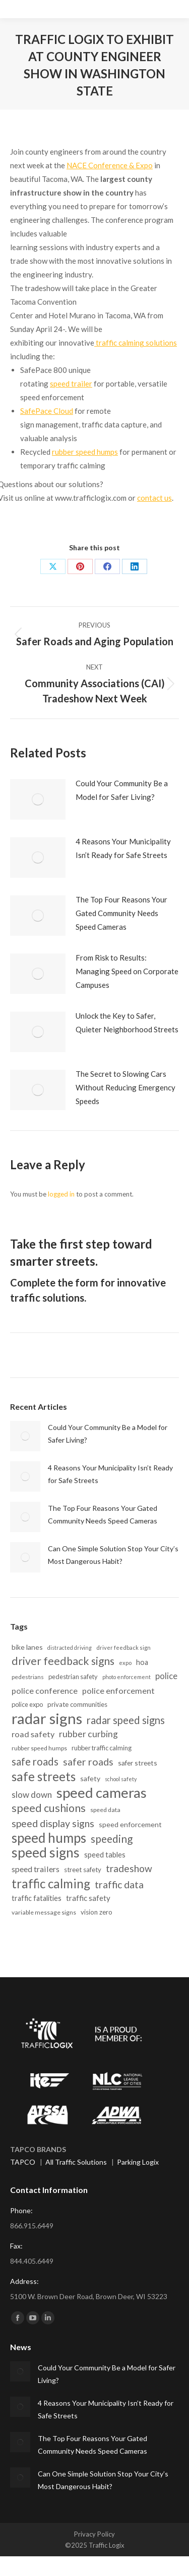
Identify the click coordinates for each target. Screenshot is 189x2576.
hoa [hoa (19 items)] (142, 1662)
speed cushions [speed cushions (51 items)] (49, 1808)
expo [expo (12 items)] (125, 1662)
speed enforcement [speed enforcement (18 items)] (130, 1824)
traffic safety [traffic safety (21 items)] (88, 1897)
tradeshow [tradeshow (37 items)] (129, 1868)
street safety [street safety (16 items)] (82, 1870)
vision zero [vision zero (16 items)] (96, 1912)
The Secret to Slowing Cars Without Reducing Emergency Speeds (125, 1087)
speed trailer (71, 383)
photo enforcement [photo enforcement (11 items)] (126, 1677)
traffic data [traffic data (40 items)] (119, 1884)
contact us (154, 497)
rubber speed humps (85, 451)
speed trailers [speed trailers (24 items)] (35, 1869)
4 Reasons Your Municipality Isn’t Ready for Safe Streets (123, 848)
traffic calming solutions (135, 342)
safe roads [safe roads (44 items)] (35, 1761)
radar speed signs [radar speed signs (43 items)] (126, 1720)
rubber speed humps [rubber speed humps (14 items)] (39, 1748)
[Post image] (38, 799)
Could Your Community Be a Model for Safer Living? (122, 790)
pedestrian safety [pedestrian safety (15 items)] (73, 1677)
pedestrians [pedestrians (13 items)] (28, 1677)
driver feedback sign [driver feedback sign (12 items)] (123, 1647)
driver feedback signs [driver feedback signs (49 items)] (63, 1661)
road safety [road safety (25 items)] (33, 1734)
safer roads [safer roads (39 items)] (88, 1762)
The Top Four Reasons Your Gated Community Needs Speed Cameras (121, 913)
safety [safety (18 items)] (90, 1778)
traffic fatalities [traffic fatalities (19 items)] (36, 1898)
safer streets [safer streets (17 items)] (137, 1762)
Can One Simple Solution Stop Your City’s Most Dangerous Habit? (113, 1554)
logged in (61, 1194)
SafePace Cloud (46, 410)
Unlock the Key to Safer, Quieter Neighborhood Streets (127, 1022)
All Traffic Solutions (76, 2162)
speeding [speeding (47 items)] (112, 1838)
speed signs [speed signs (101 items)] (46, 1852)
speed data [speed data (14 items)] (105, 1810)
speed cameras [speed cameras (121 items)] (101, 1792)
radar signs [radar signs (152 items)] (47, 1718)
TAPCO (22, 2162)
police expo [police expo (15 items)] (27, 1704)
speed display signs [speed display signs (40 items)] (53, 1823)
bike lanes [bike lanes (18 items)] (27, 1647)
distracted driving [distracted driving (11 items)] (69, 1647)
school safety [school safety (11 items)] (121, 1779)
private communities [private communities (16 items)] (77, 1704)
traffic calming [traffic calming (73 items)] (51, 1883)
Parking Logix (138, 2162)
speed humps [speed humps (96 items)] (49, 1838)
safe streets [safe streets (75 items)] (44, 1776)
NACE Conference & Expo (110, 165)
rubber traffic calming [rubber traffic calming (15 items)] (102, 1748)
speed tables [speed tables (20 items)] (104, 1854)
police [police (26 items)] (166, 1676)
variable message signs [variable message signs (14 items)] (44, 1912)
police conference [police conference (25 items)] (45, 1690)
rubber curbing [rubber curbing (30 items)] (88, 1734)
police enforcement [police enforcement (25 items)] (118, 1690)
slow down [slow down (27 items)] (32, 1794)
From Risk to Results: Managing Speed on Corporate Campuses (127, 971)
